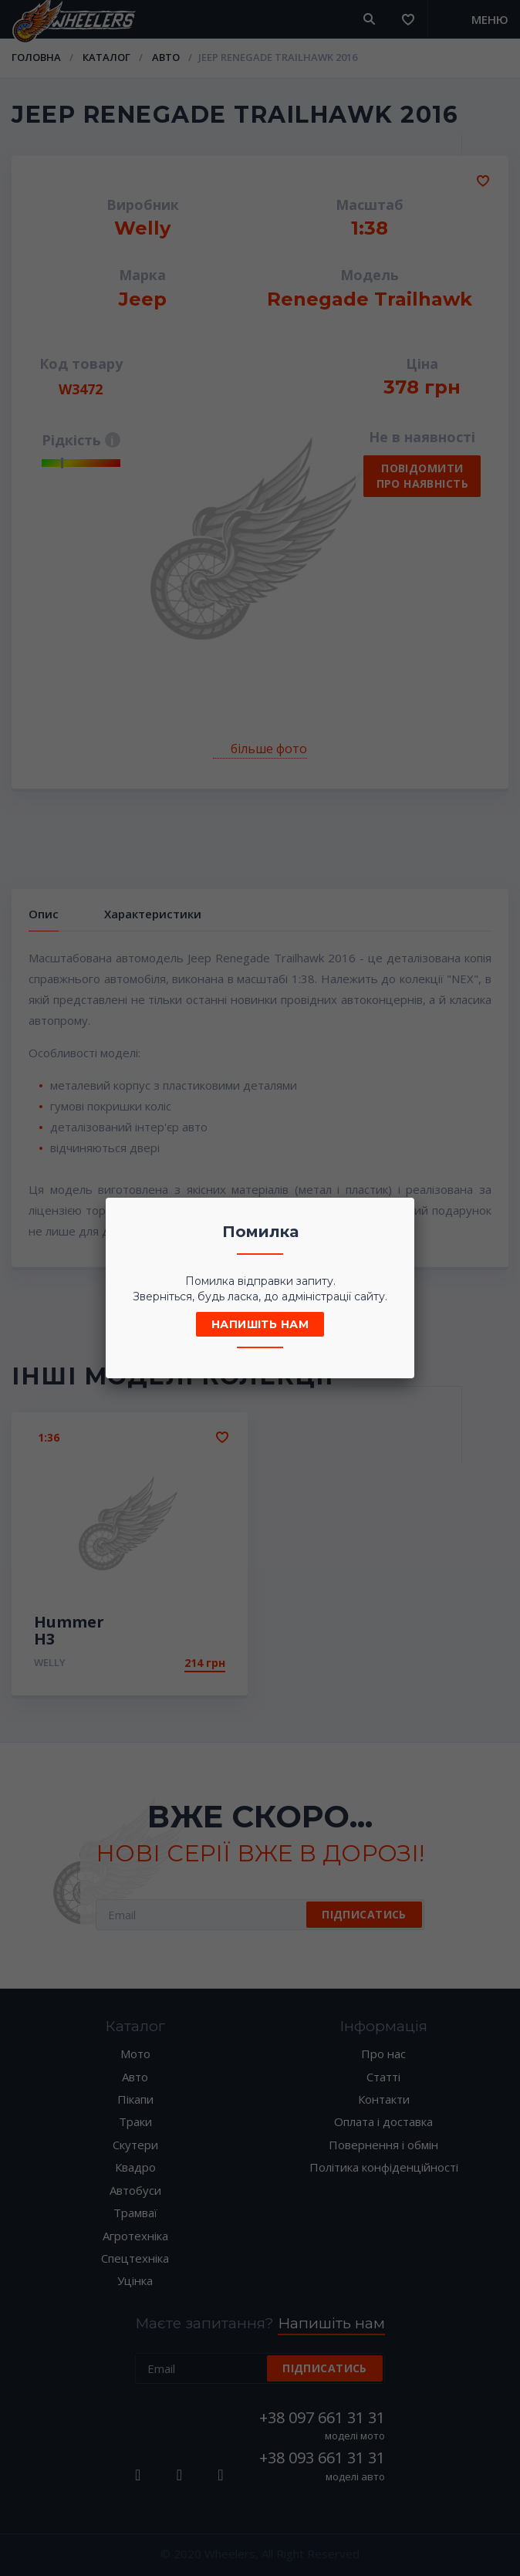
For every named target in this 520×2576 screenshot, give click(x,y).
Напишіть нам (260, 1324)
